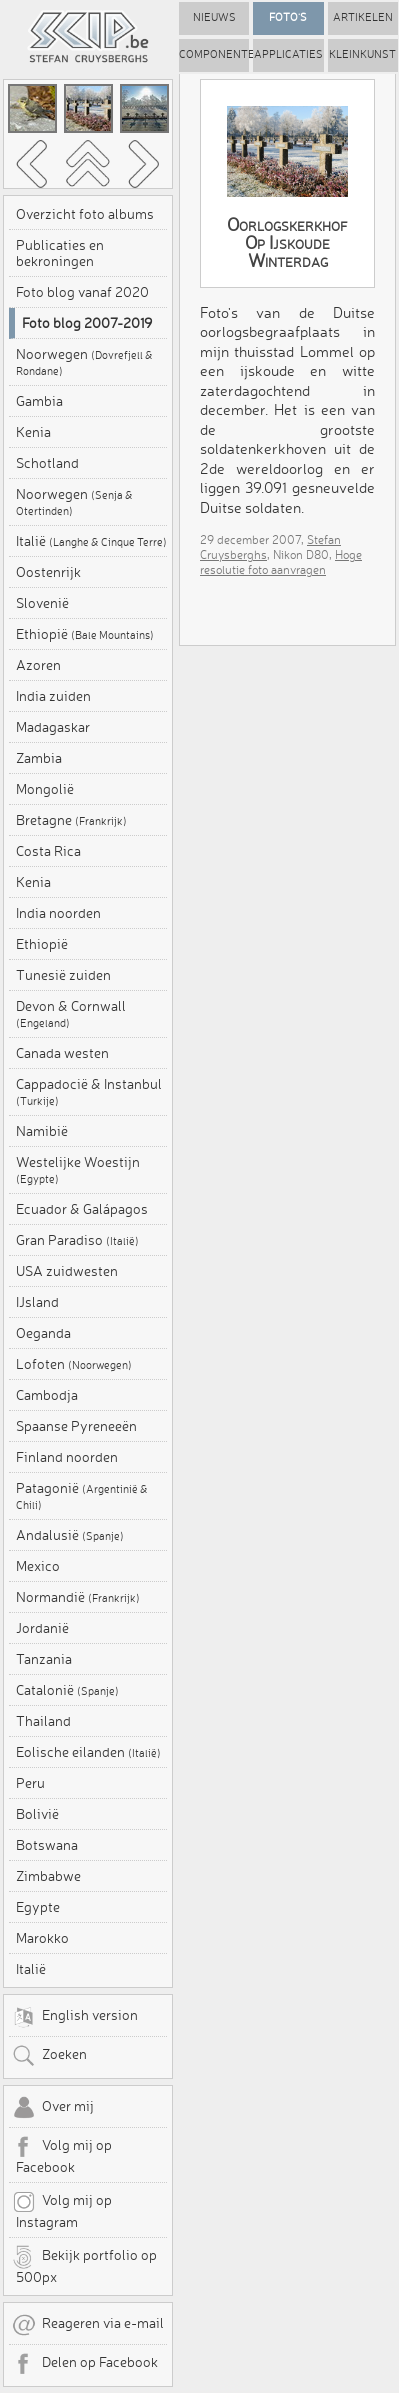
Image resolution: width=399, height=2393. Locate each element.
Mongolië (45, 789)
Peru (30, 1783)
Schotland (47, 463)
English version (75, 2017)
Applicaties (288, 54)
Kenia (33, 432)
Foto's (288, 17)
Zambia (39, 758)
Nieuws (214, 17)
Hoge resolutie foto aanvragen (281, 562)
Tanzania (44, 1659)
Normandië (78, 1597)
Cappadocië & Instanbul (89, 1092)
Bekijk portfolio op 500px (84, 2265)
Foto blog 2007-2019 (87, 323)
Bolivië (37, 1814)
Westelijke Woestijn (78, 1170)
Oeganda (43, 1333)
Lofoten (74, 1364)
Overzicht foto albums (85, 214)
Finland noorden (67, 1457)
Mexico (38, 1566)
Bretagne (71, 820)
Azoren (38, 665)
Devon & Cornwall (71, 1014)
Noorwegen (84, 362)
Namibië (42, 1131)
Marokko (42, 1938)
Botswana (47, 1845)
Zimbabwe (48, 1876)
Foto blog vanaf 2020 (82, 292)
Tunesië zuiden (63, 975)
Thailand (43, 1721)
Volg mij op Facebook (62, 2155)
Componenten (214, 54)
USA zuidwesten (67, 1271)
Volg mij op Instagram (62, 2210)
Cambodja (47, 1395)
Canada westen (62, 1053)
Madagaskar (53, 727)
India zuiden (53, 696)
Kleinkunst (362, 54)
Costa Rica (48, 851)
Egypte (38, 1907)
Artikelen (363, 17)
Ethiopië (85, 634)
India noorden (58, 913)
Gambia (39, 401)
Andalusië (70, 1535)
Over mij (53, 2108)
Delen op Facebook (85, 2364)
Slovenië (42, 603)
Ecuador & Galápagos (82, 1209)
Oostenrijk (48, 572)
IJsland (37, 1302)
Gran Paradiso (77, 1240)
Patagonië (82, 1496)
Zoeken (49, 2056)
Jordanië (42, 1628)
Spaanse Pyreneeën (76, 1426)
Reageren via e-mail (88, 2325)
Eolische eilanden (88, 1752)
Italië (91, 541)
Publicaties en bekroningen (60, 253)
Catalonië (67, 1690)
